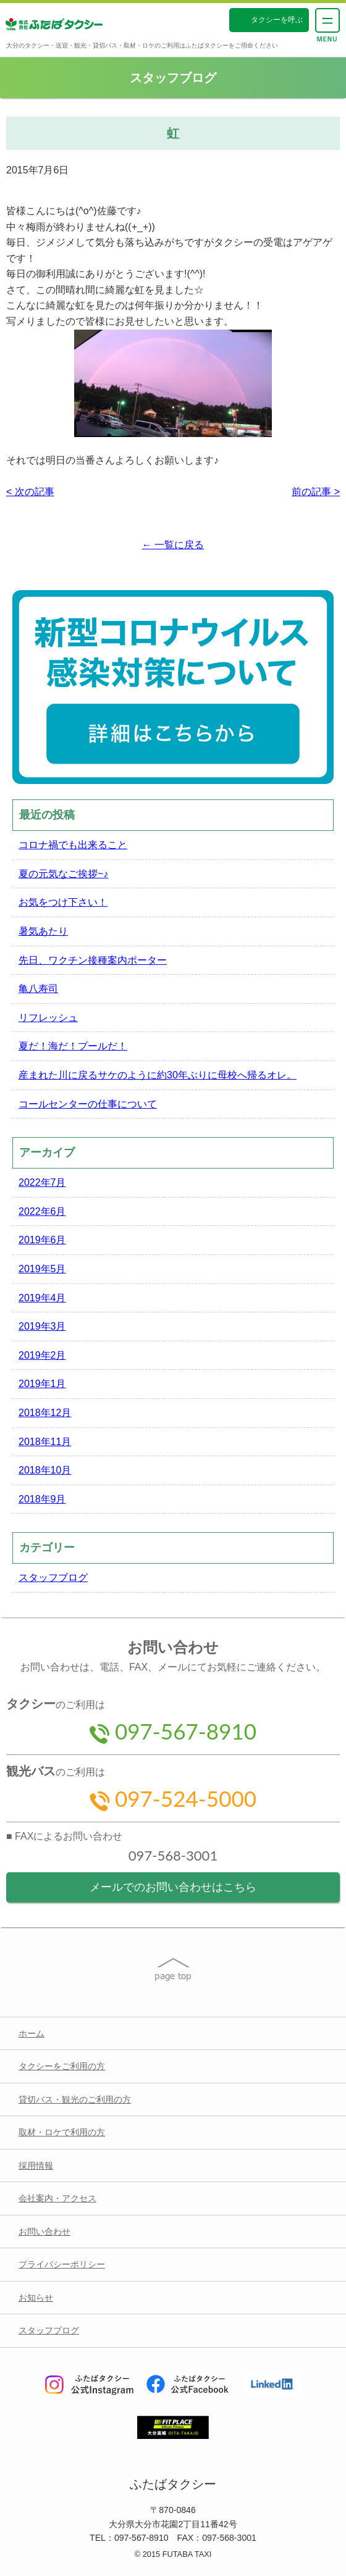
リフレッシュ (48, 1017)
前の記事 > (316, 491)
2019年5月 (42, 1269)
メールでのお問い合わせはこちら (173, 1887)
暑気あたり (43, 931)
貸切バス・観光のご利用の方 (75, 2099)
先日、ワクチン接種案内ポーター (93, 960)
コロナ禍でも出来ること (73, 845)
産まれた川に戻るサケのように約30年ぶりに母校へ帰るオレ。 (158, 1075)
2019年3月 (42, 1326)
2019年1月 (42, 1383)
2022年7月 (42, 1182)
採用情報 (36, 2165)
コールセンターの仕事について (88, 1104)
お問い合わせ (44, 2231)
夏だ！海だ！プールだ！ (73, 1046)
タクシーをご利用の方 (62, 2066)
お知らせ (36, 2298)
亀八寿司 (38, 988)
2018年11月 (45, 1441)
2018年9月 (42, 1499)
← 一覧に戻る (173, 545)
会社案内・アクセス (57, 2198)
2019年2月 (42, 1355)
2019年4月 (42, 1298)
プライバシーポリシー (62, 2264)
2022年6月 (42, 1211)
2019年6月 (42, 1240)
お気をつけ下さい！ (63, 902)
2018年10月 (45, 1470)
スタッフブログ (53, 1577)
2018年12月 (45, 1412)
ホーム (31, 2033)
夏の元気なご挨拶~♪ (63, 874)
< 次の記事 (30, 491)
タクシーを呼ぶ (277, 19)
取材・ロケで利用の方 (62, 2132)
